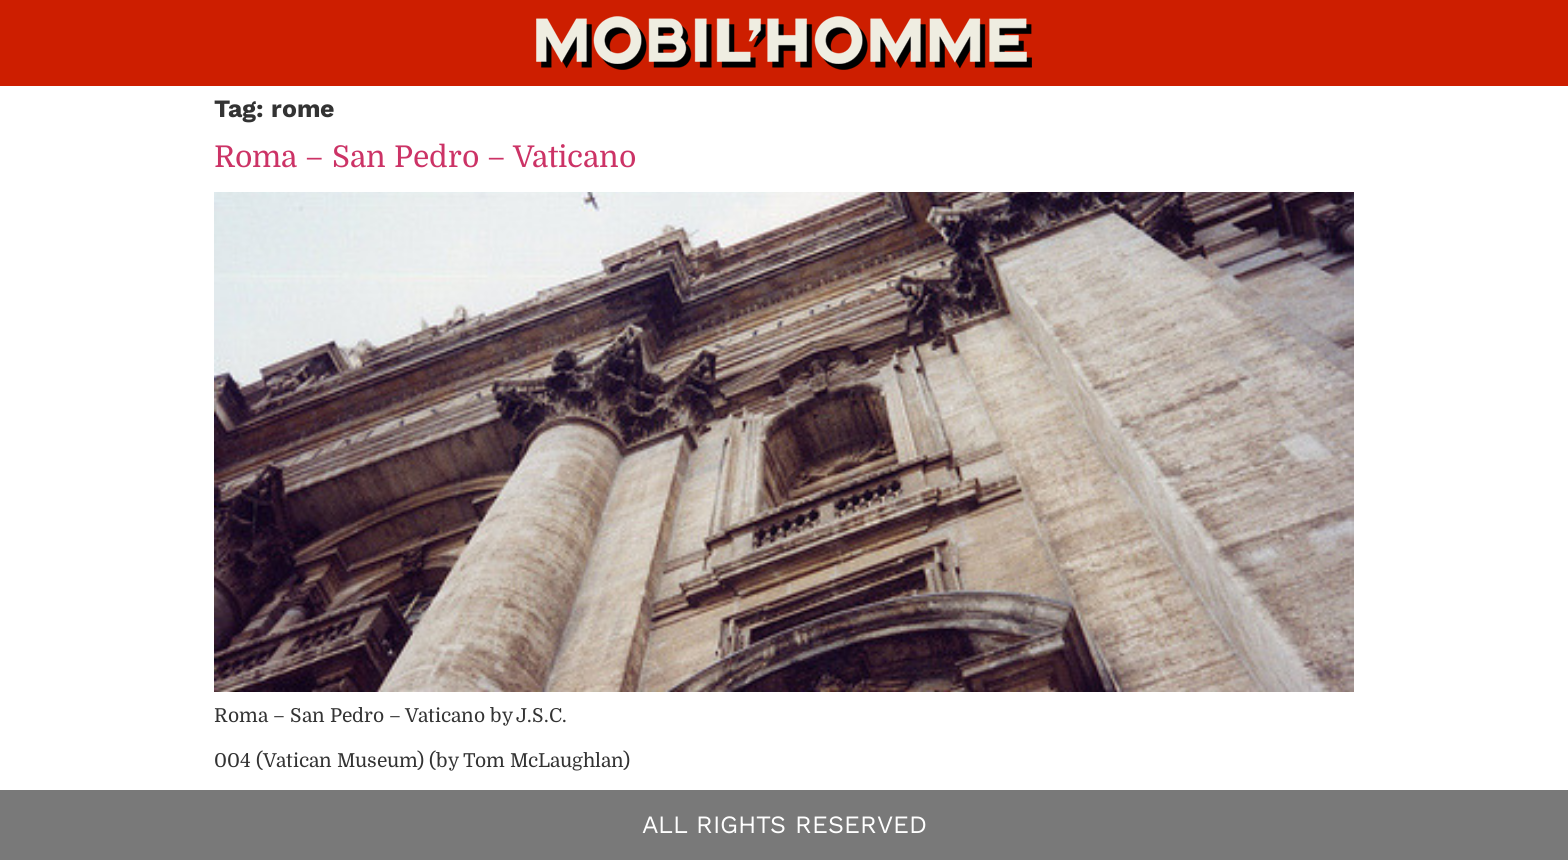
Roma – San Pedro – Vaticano (425, 157)
